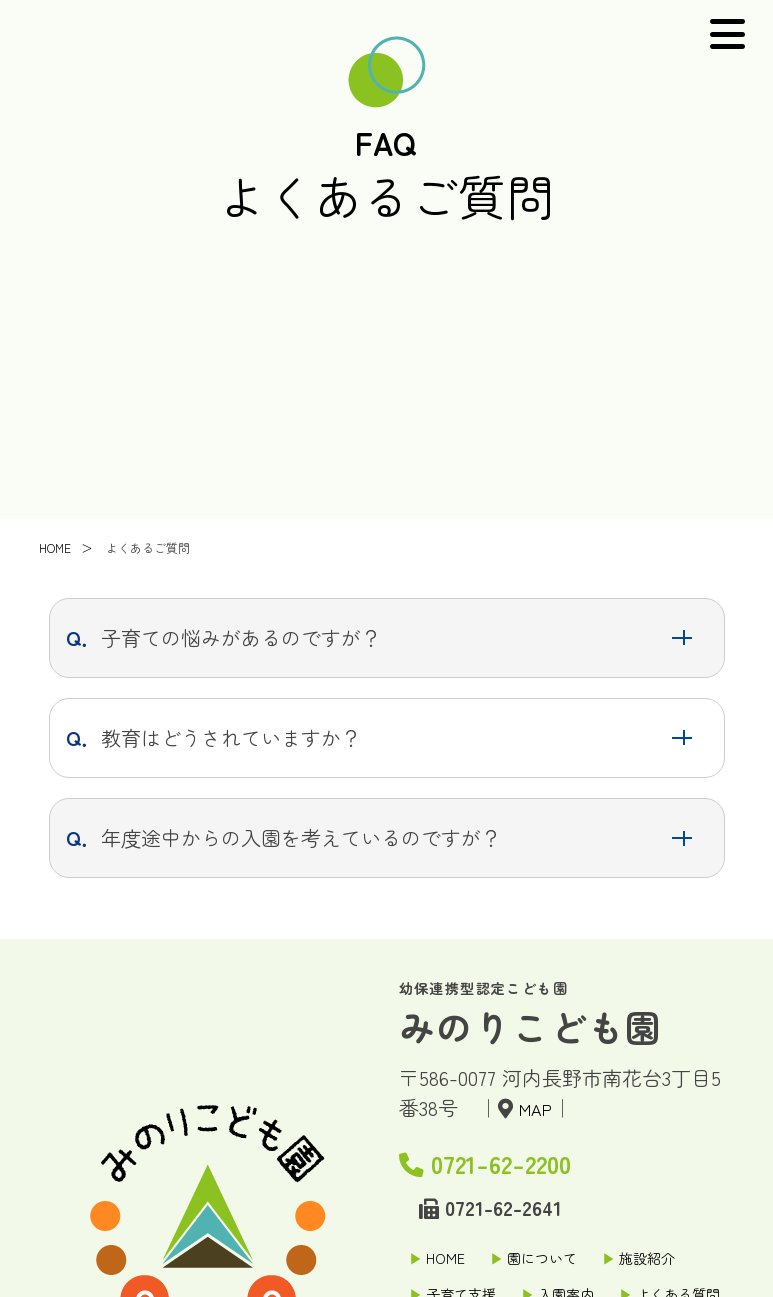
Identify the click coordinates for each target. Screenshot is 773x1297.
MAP (540, 1107)
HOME (445, 1258)
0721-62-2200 (524, 1158)
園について (542, 1258)
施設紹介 (647, 1258)
